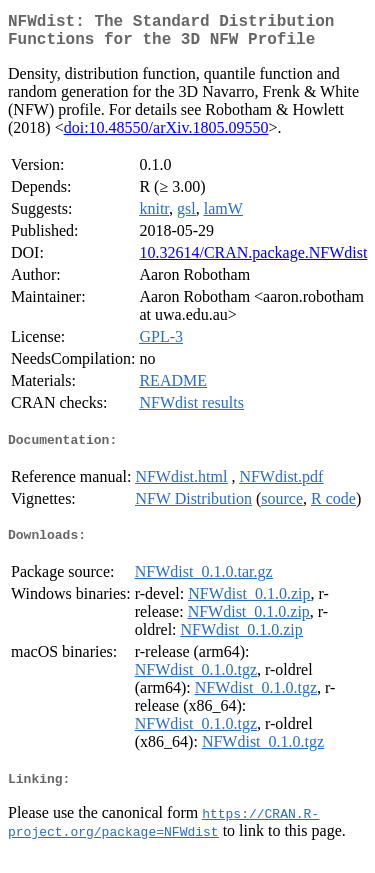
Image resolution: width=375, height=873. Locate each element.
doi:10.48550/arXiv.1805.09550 (166, 135)
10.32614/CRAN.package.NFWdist (253, 260)
